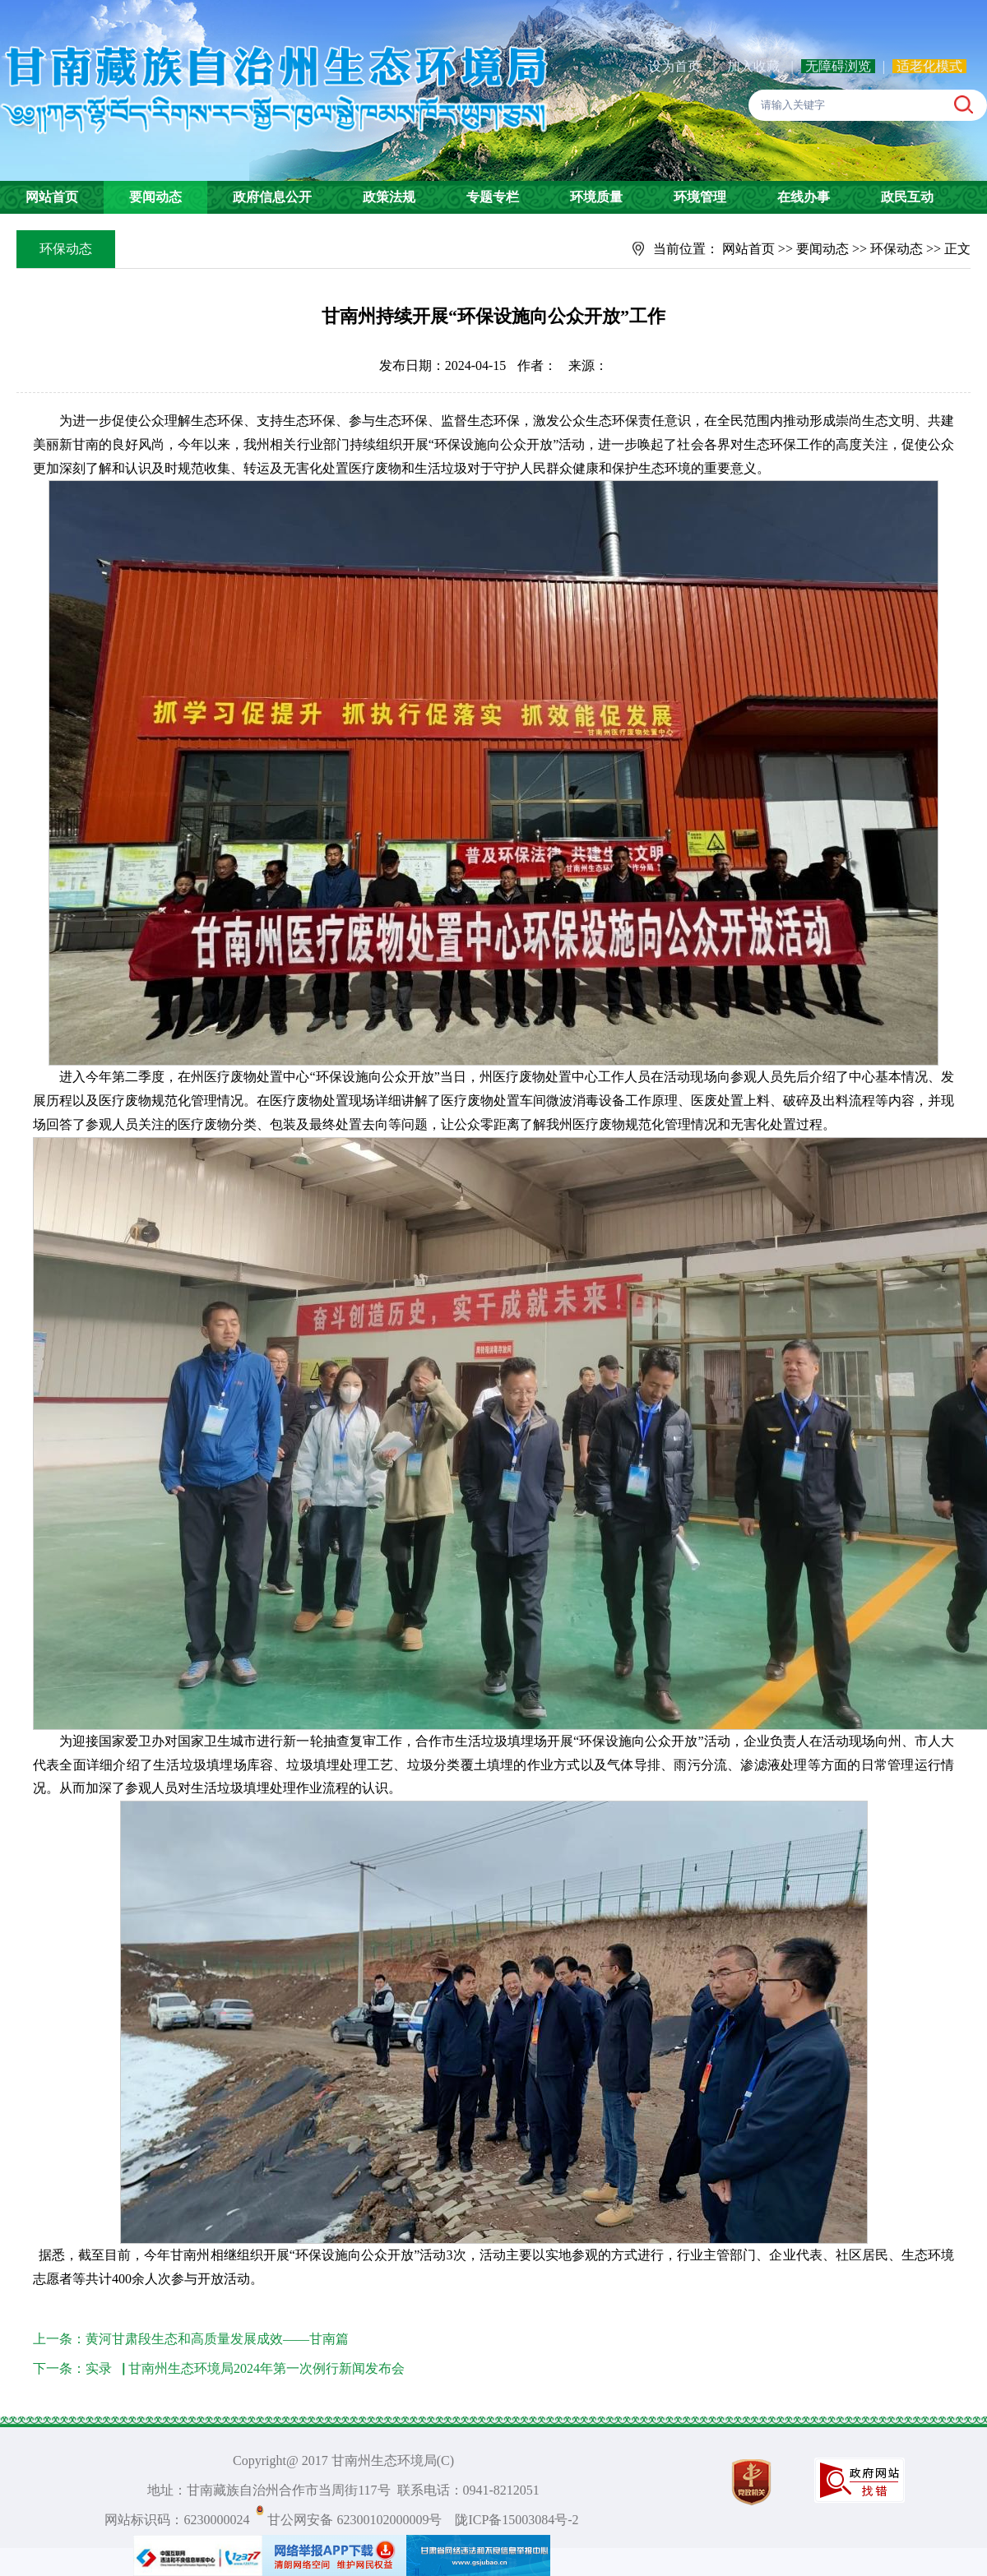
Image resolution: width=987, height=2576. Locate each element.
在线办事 (803, 197)
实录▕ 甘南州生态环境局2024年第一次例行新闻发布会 (245, 2368)
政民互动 (907, 197)
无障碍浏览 (838, 66)
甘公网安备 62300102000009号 (354, 2520)
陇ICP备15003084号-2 (516, 2520)
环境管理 (700, 197)
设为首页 (674, 66)
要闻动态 (155, 197)
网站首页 (51, 197)
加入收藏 (755, 66)
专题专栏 (492, 197)
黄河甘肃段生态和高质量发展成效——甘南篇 (217, 2339)
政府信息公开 (272, 197)
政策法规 (389, 197)
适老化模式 (929, 66)
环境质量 (596, 197)
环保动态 (896, 249)
